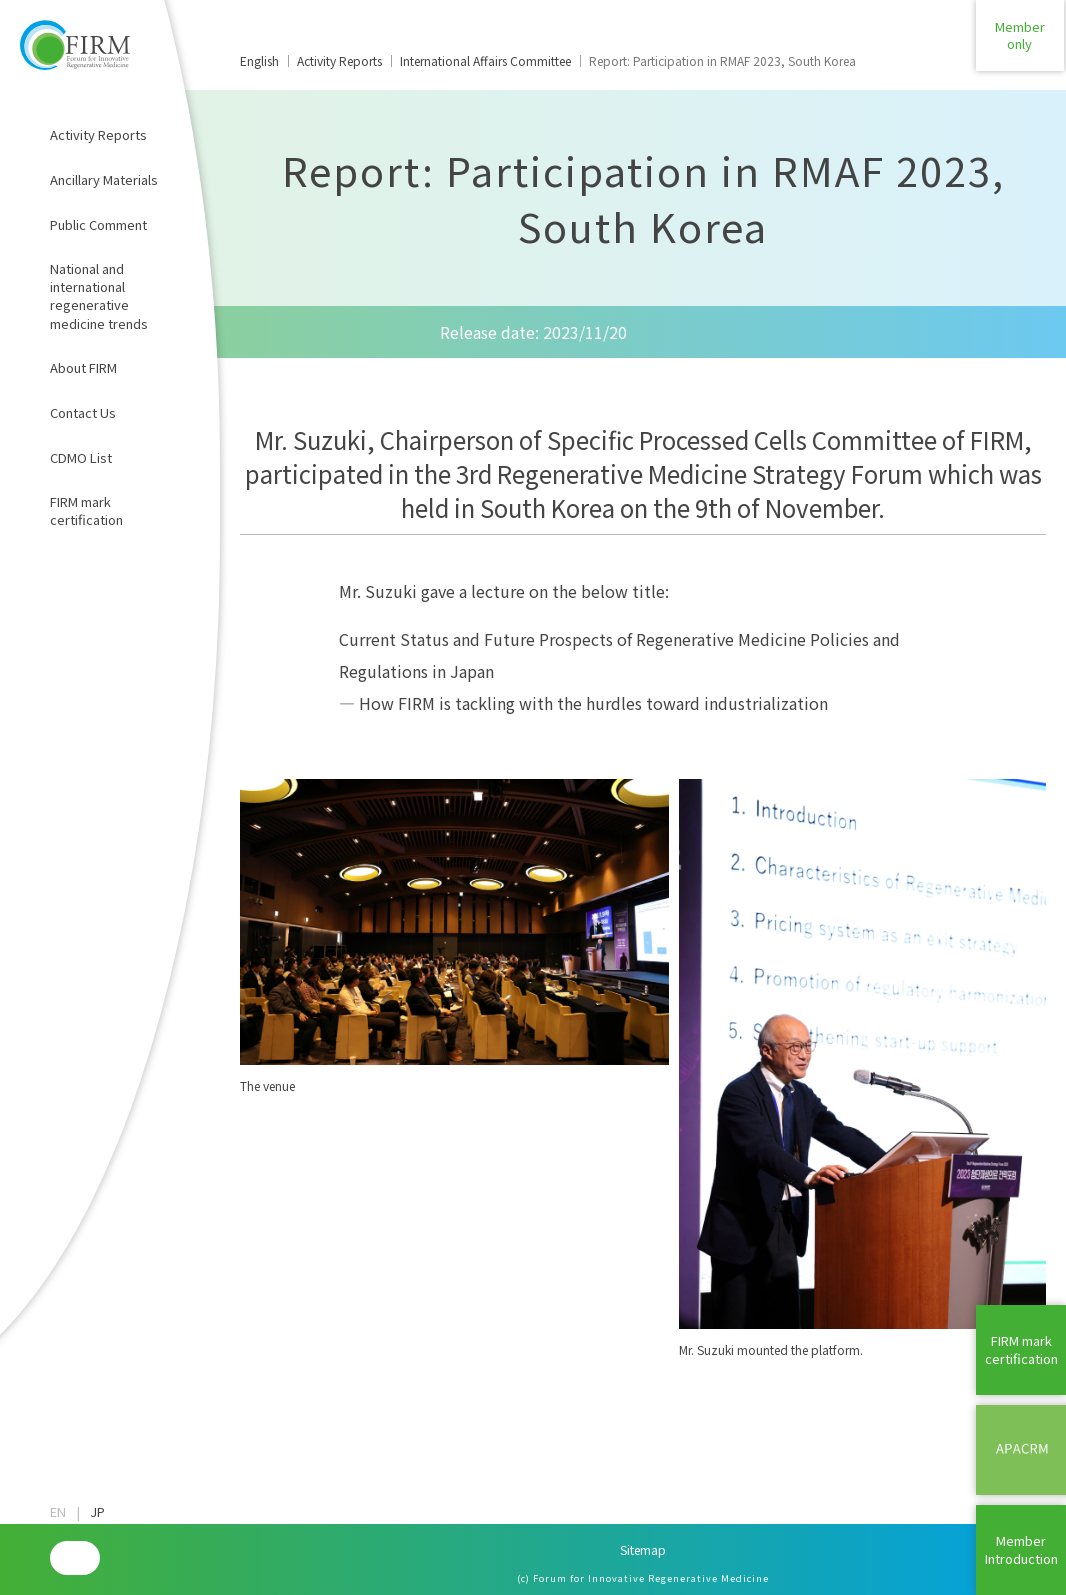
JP (97, 1512)
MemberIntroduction (1021, 1549)
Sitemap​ (643, 1549)
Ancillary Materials (104, 179)
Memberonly (1021, 44)
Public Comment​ (98, 224)
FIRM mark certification (86, 510)
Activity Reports (98, 134)
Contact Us (83, 412)
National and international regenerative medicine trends (99, 296)
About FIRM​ (83, 367)
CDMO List (81, 457)
